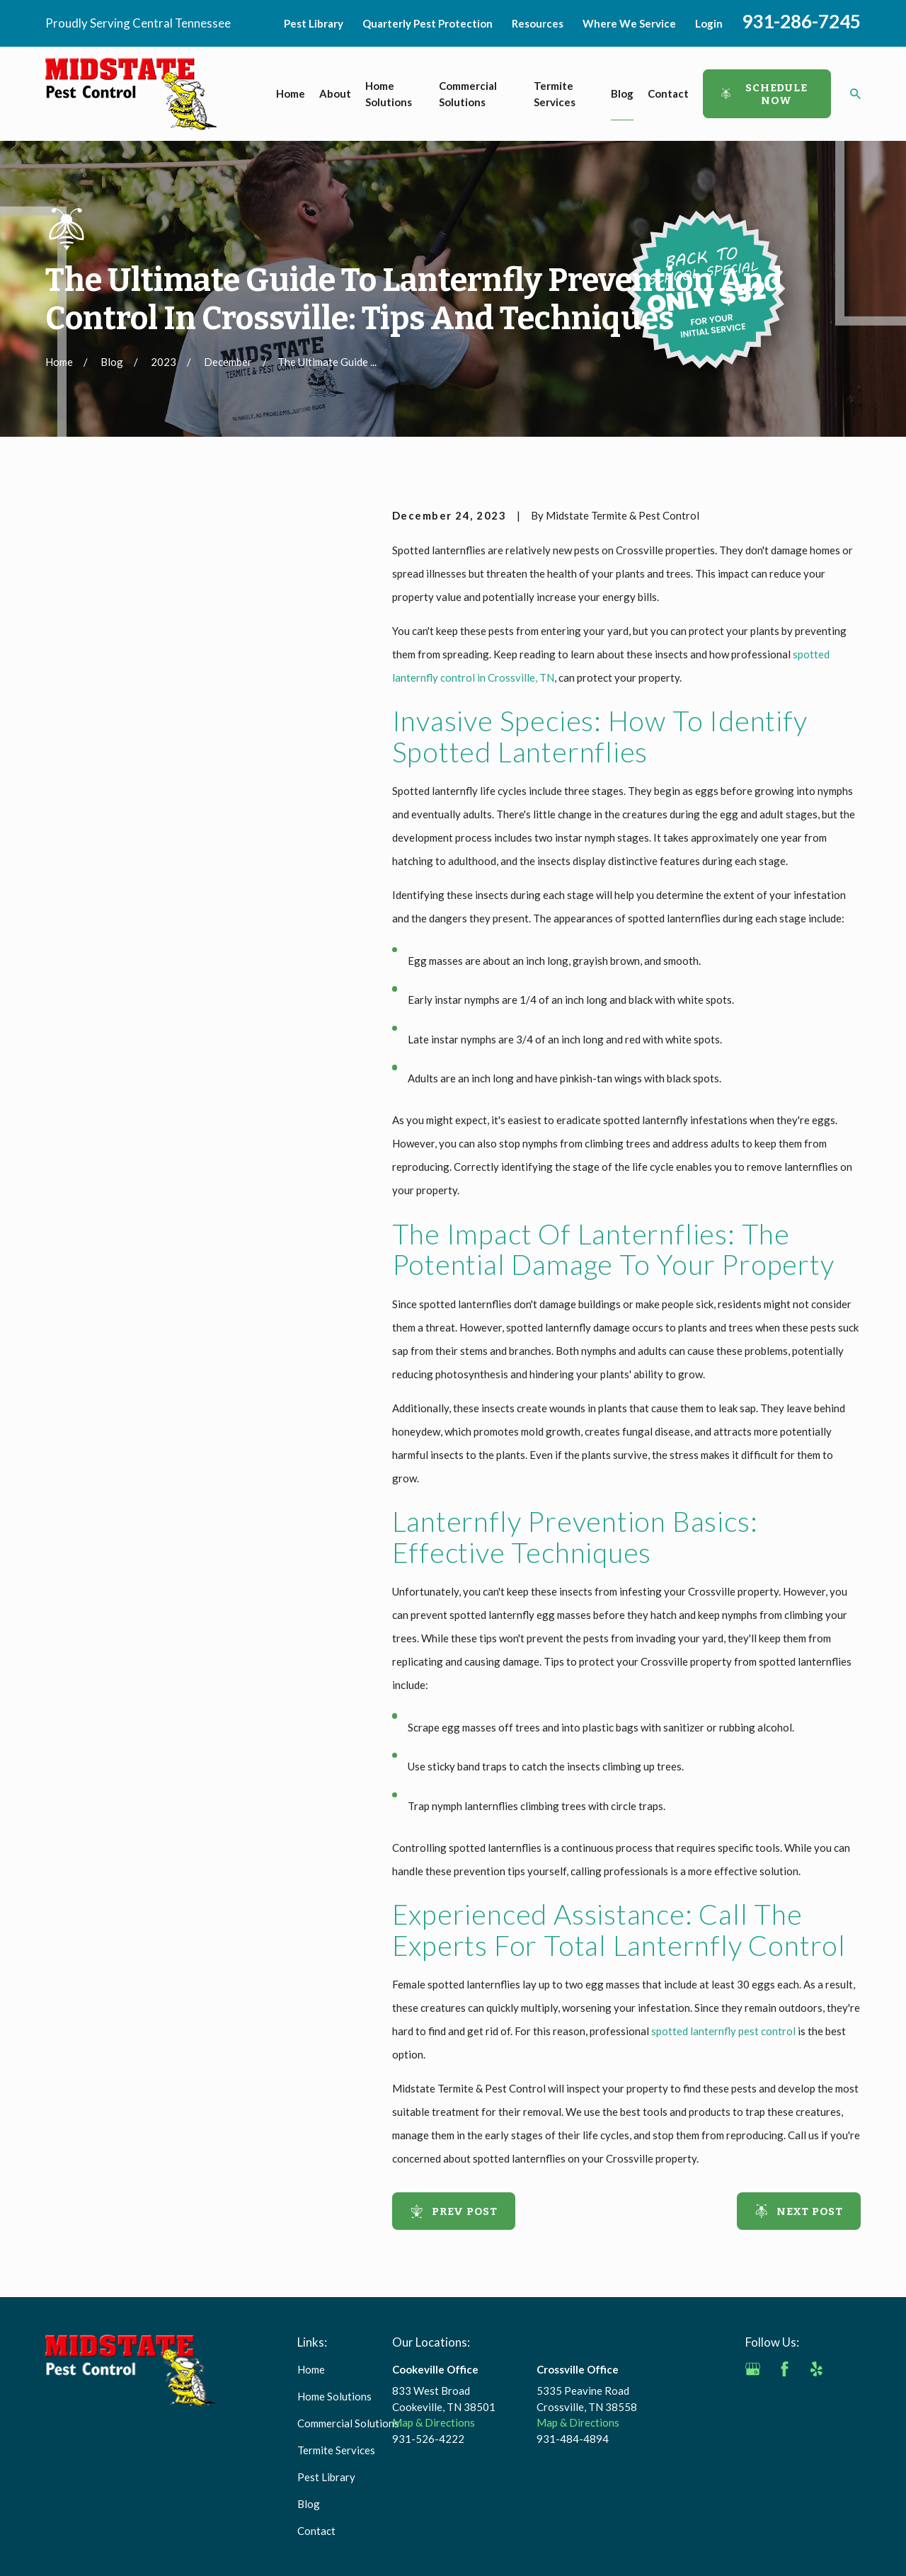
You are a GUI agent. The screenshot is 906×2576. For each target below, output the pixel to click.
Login (709, 23)
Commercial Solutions (348, 2423)
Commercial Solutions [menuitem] (468, 93)
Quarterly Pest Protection (427, 23)
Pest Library (313, 23)
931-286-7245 (801, 21)
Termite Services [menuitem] (554, 93)
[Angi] (848, 2369)
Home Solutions (334, 2396)
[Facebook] (784, 2369)
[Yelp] (816, 2369)
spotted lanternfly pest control (723, 2031)
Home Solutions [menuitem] (388, 93)
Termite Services (336, 2450)
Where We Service (629, 23)
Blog (308, 2503)
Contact (316, 2530)
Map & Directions (433, 2422)
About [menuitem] (335, 93)
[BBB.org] (752, 2400)
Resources (537, 23)
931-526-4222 (428, 2438)
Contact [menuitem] (668, 93)
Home (311, 2369)
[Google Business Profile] (752, 2369)
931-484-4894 (573, 2438)
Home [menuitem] (290, 93)
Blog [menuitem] (622, 93)
